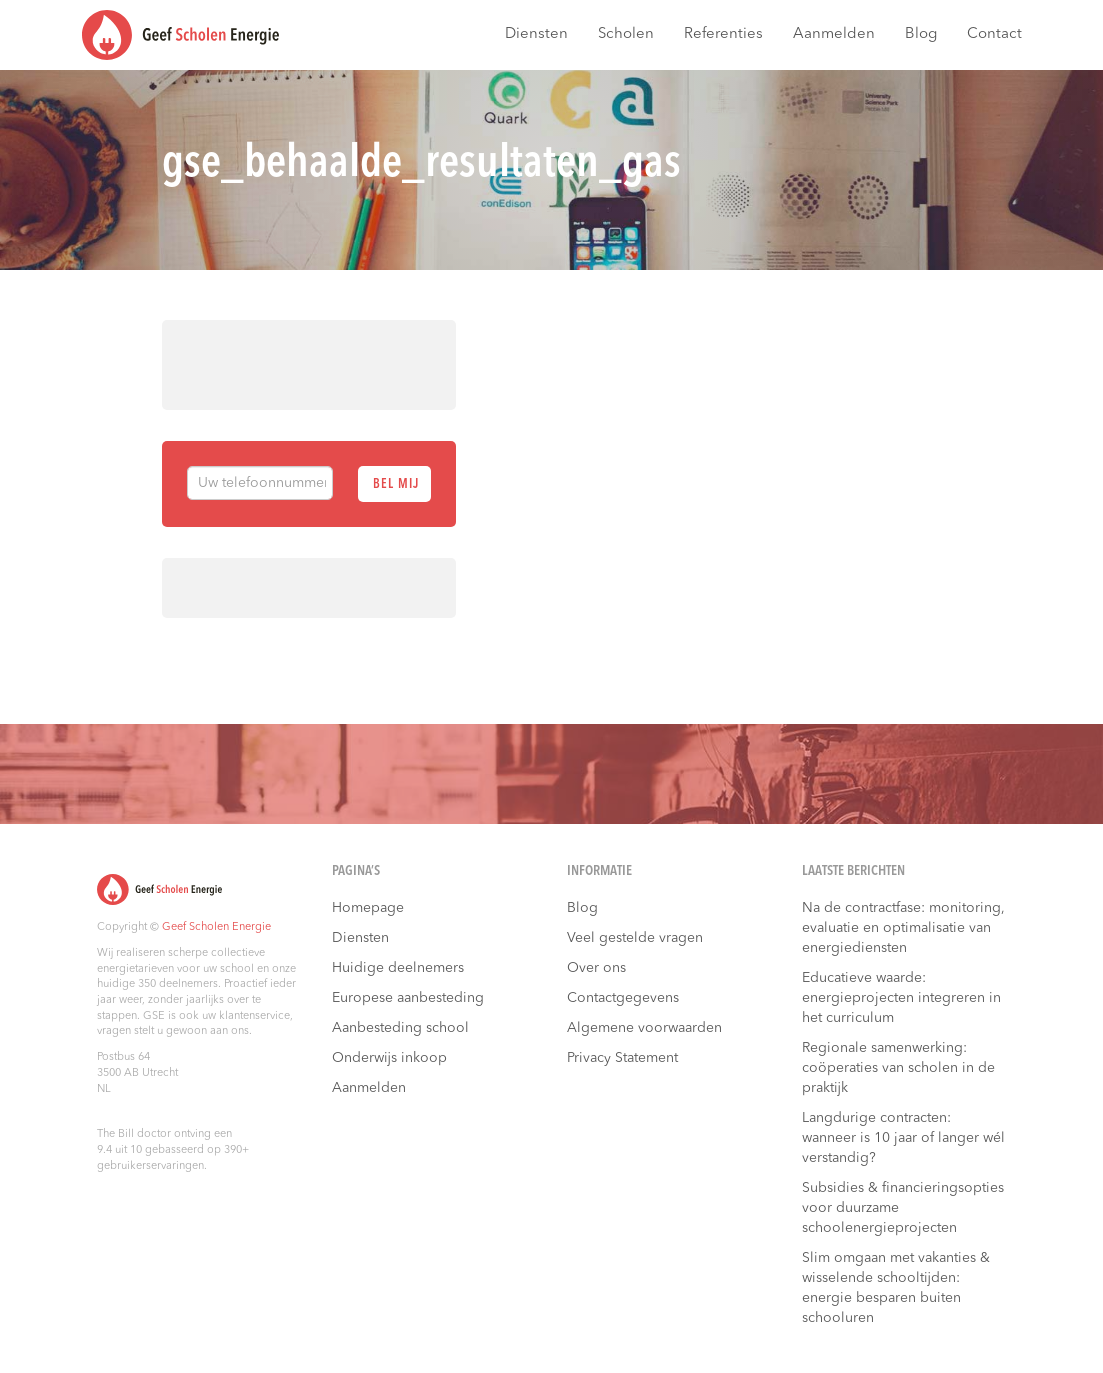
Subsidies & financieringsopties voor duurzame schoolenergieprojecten (903, 1208)
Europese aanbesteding (408, 998)
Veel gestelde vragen (635, 938)
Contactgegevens (623, 998)
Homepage (368, 908)
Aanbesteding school (400, 1028)
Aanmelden (834, 34)
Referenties (723, 34)
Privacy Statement (622, 1058)
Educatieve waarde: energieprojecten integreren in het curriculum (901, 998)
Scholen (626, 34)
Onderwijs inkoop (389, 1058)
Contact (994, 34)
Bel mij (396, 484)
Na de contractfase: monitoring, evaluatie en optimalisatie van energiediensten (903, 928)
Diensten (536, 34)
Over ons (596, 968)
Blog (921, 34)
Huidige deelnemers (398, 968)
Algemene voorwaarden (644, 1028)
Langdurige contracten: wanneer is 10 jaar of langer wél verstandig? (903, 1138)
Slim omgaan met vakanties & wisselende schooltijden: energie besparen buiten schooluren (896, 1288)
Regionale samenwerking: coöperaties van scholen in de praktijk (898, 1068)
